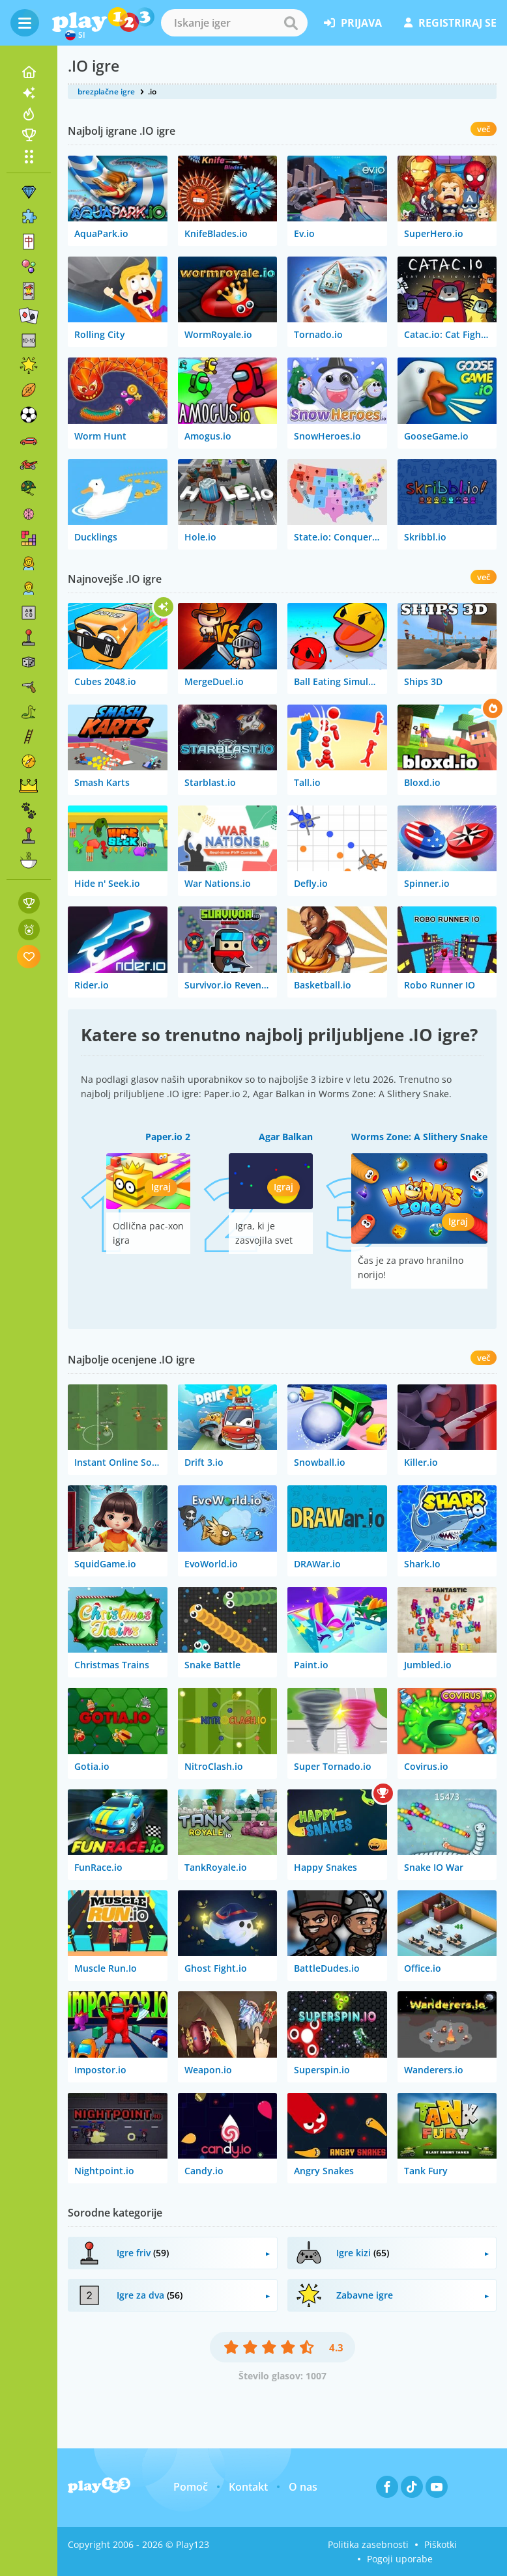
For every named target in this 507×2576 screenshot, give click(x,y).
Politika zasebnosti (368, 2544)
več (483, 129)
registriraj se (450, 23)
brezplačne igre (106, 91)
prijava (353, 23)
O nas (303, 2487)
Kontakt (248, 2487)
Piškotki (440, 2544)
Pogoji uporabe (400, 2559)
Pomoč (190, 2487)
